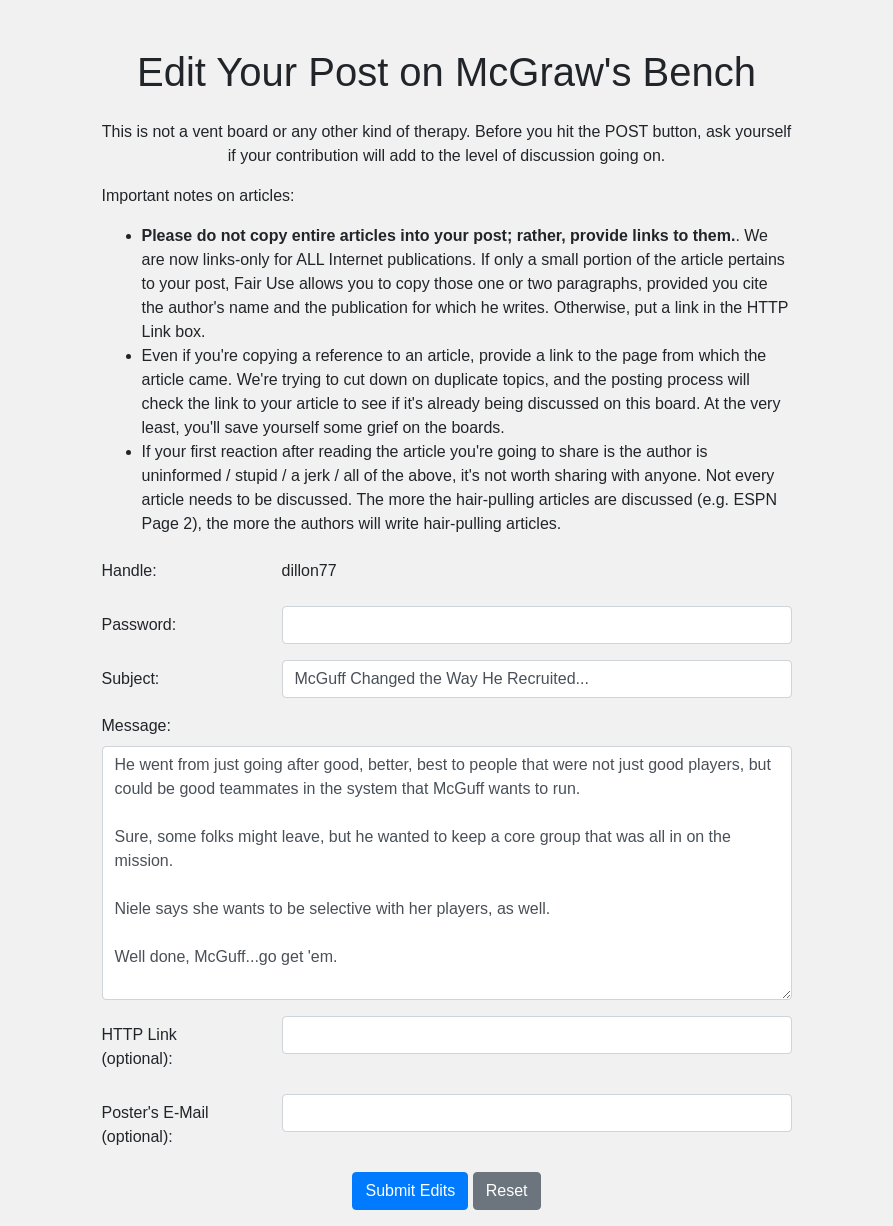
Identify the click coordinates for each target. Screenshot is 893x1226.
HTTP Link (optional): (139, 1046)
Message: (136, 725)
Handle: (129, 570)
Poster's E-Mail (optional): (155, 1124)
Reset (507, 1190)
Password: (139, 624)
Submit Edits (410, 1190)
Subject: (131, 678)
